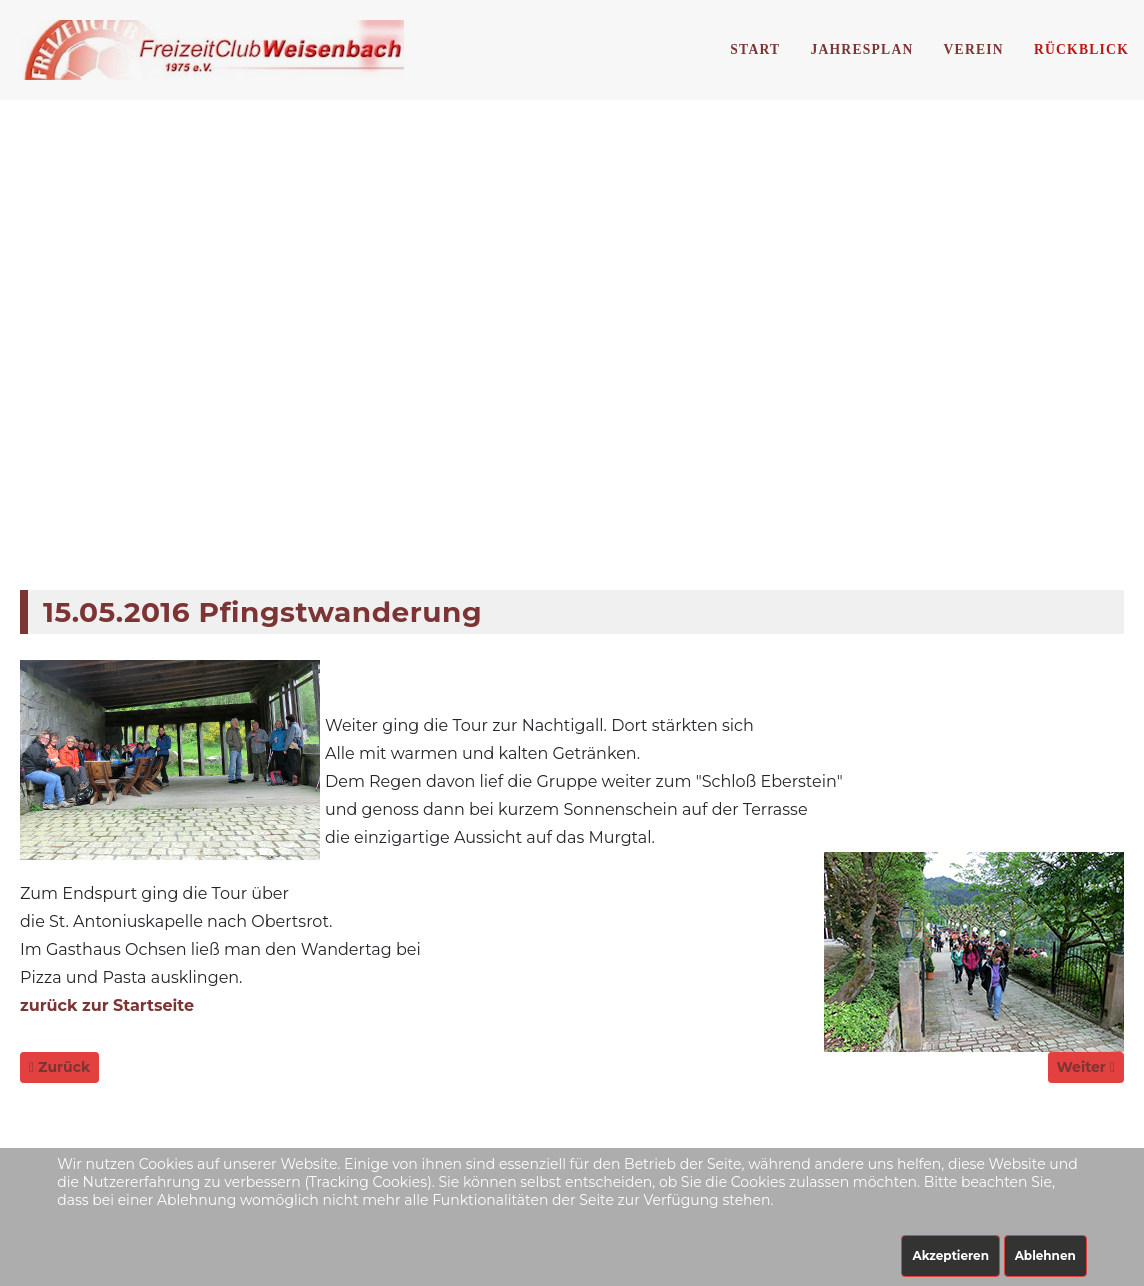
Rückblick (1081, 49)
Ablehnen (1045, 1255)
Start (755, 49)
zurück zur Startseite (107, 1005)
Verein (974, 49)
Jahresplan (861, 49)
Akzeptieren (950, 1255)
